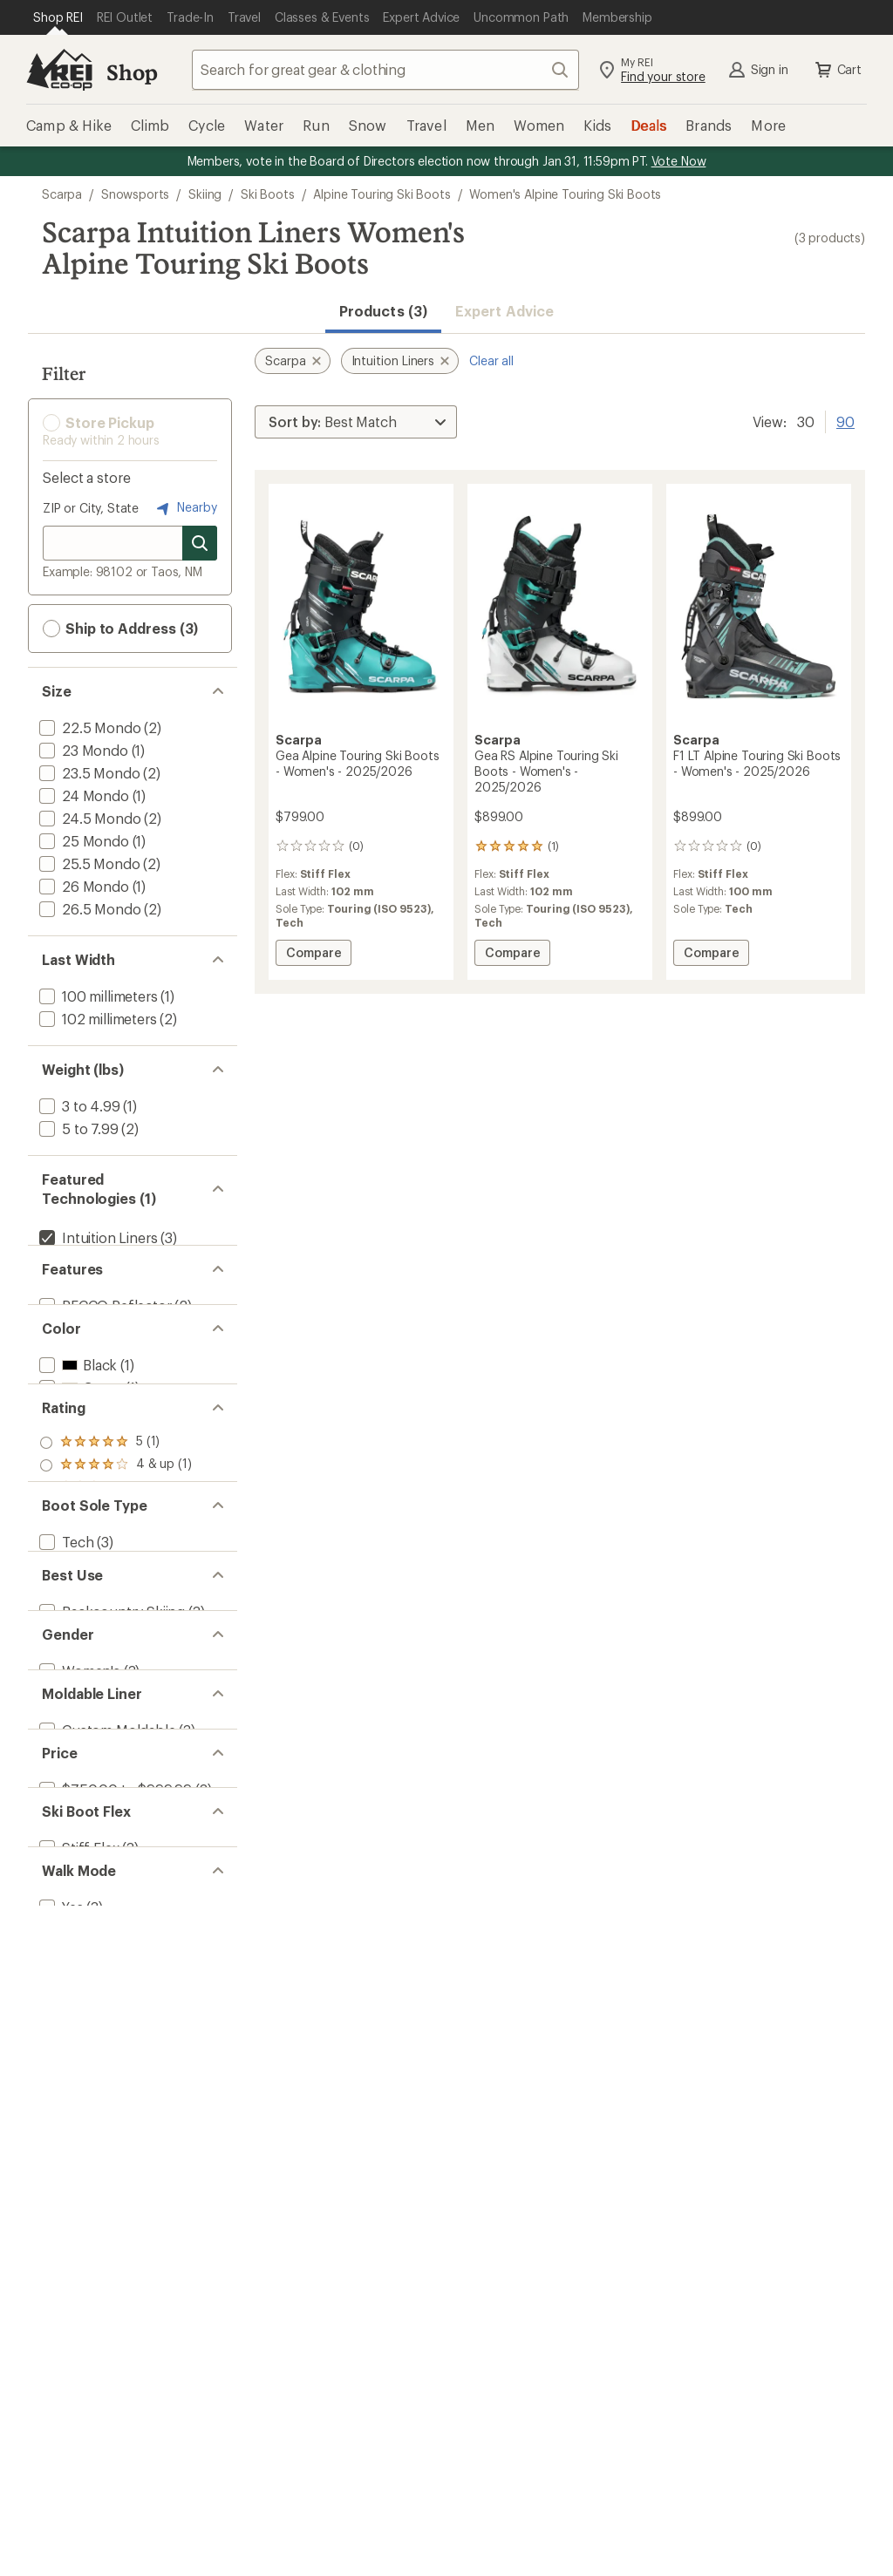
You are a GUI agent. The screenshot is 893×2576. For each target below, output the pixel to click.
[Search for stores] (199, 543)
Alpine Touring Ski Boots (381, 194)
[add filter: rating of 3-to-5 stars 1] (115, 1611)
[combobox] (385, 70)
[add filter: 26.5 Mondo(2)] (88, 909)
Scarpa (62, 194)
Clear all (491, 360)
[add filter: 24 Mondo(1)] (82, 795)
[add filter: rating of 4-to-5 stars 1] (115, 1588)
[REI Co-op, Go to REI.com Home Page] (59, 70)
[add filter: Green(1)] (79, 1457)
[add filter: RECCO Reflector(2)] (104, 1347)
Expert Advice (504, 310)
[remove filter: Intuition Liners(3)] (96, 1237)
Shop (131, 72)
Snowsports (135, 194)
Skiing (205, 194)
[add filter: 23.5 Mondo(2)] (88, 773)
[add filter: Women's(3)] (78, 1939)
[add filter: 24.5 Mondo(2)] (88, 818)
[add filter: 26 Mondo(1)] (82, 886)
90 (845, 420)
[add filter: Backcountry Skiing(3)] (110, 1852)
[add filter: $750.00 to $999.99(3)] (114, 2113)
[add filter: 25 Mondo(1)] (82, 841)
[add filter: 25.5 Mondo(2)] (88, 863)
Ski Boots (268, 194)
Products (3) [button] (383, 310)
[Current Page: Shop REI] (58, 17)
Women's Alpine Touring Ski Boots (565, 194)
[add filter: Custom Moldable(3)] (106, 2026)
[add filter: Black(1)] (76, 1434)
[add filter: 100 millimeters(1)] (97, 996)
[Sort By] (356, 421)
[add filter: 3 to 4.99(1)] (78, 1106)
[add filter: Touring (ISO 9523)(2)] (110, 1765)
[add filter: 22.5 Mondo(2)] (88, 727)
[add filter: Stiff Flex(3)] (77, 2200)
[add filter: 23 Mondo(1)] (82, 750)
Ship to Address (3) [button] (120, 628)
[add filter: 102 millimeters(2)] (96, 1018)
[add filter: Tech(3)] (64, 1742)
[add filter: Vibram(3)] (71, 1260)
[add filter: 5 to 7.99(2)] (77, 1128)
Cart (837, 69)
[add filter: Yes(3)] (60, 2288)
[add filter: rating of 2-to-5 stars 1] (115, 1633)
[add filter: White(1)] (77, 1480)
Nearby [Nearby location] (185, 508)
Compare (318, 955)
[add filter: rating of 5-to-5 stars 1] (115, 1565)
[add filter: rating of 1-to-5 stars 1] (115, 1656)
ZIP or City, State (91, 507)
